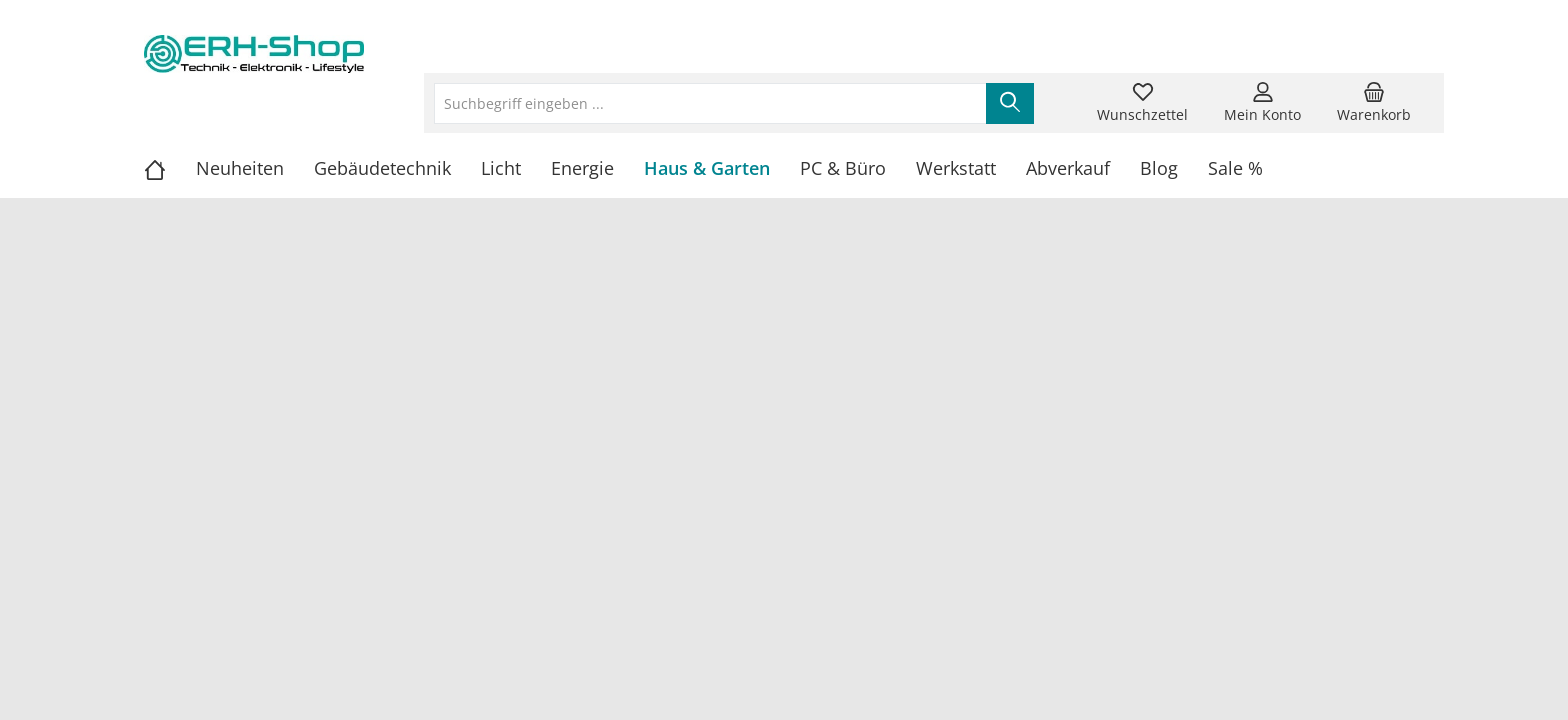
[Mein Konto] (1262, 103)
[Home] (170, 168)
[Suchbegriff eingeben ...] (710, 103)
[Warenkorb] (1374, 103)
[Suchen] (1010, 103)
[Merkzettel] (1142, 103)
